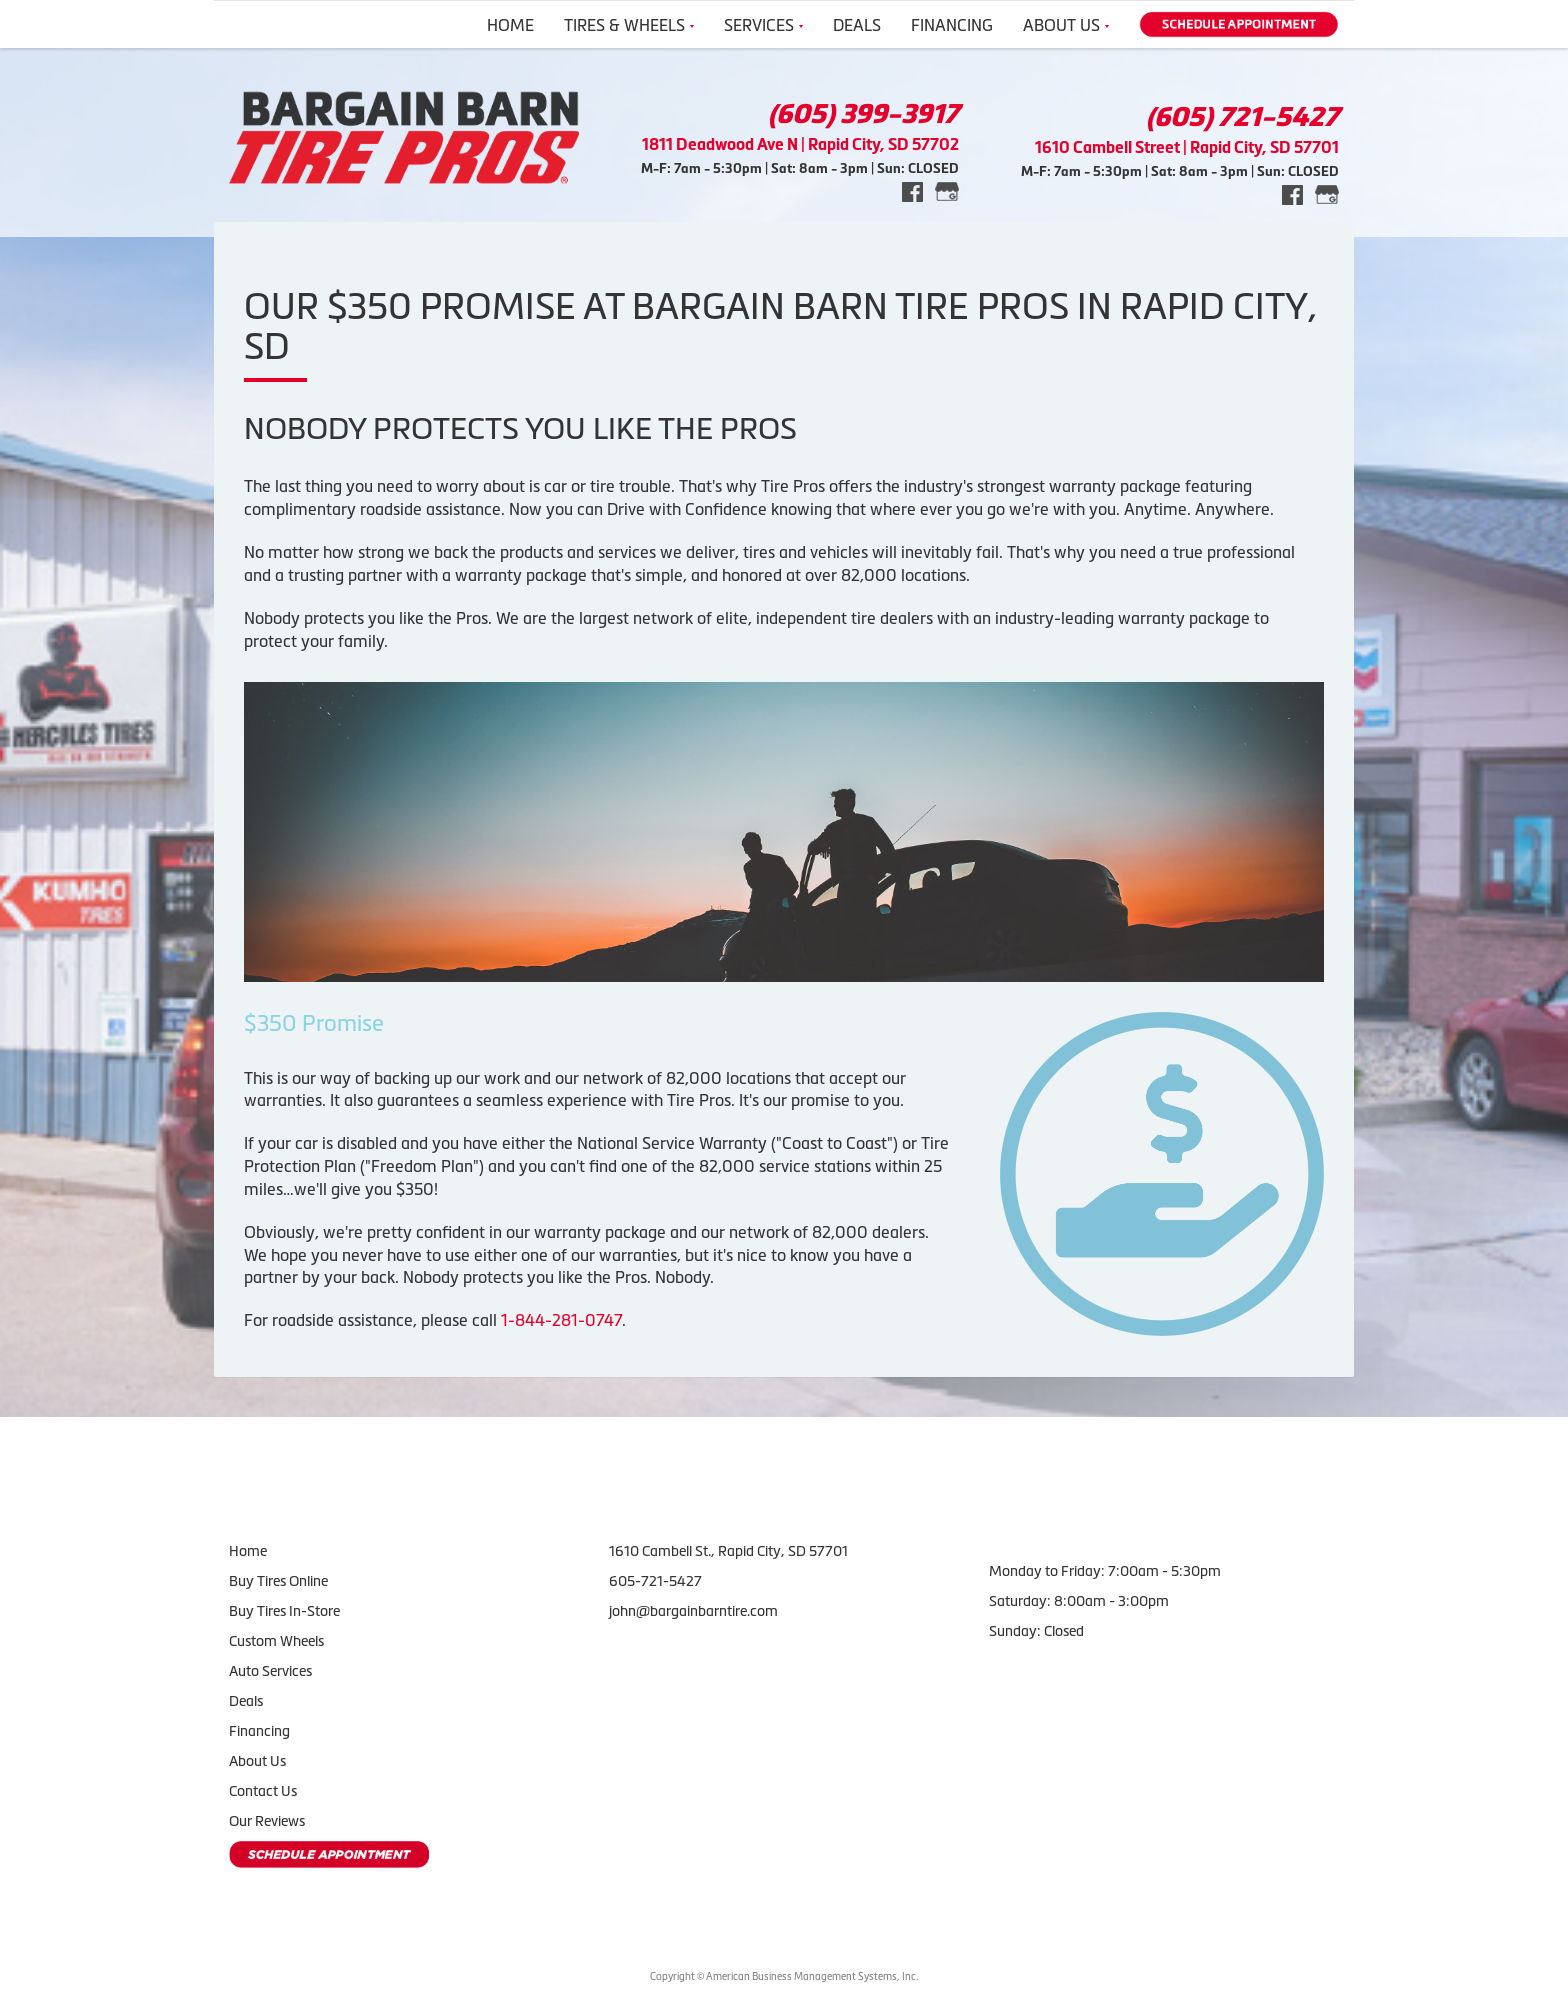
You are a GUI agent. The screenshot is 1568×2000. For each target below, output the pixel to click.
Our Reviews (267, 1821)
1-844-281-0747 (561, 1320)
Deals (857, 25)
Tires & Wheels (629, 25)
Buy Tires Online (278, 1581)
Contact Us (263, 1791)
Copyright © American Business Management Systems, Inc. (784, 1976)
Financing (952, 25)
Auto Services (270, 1671)
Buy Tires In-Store (284, 1611)
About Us (1066, 25)
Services (763, 25)
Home (510, 25)
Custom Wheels (276, 1641)
